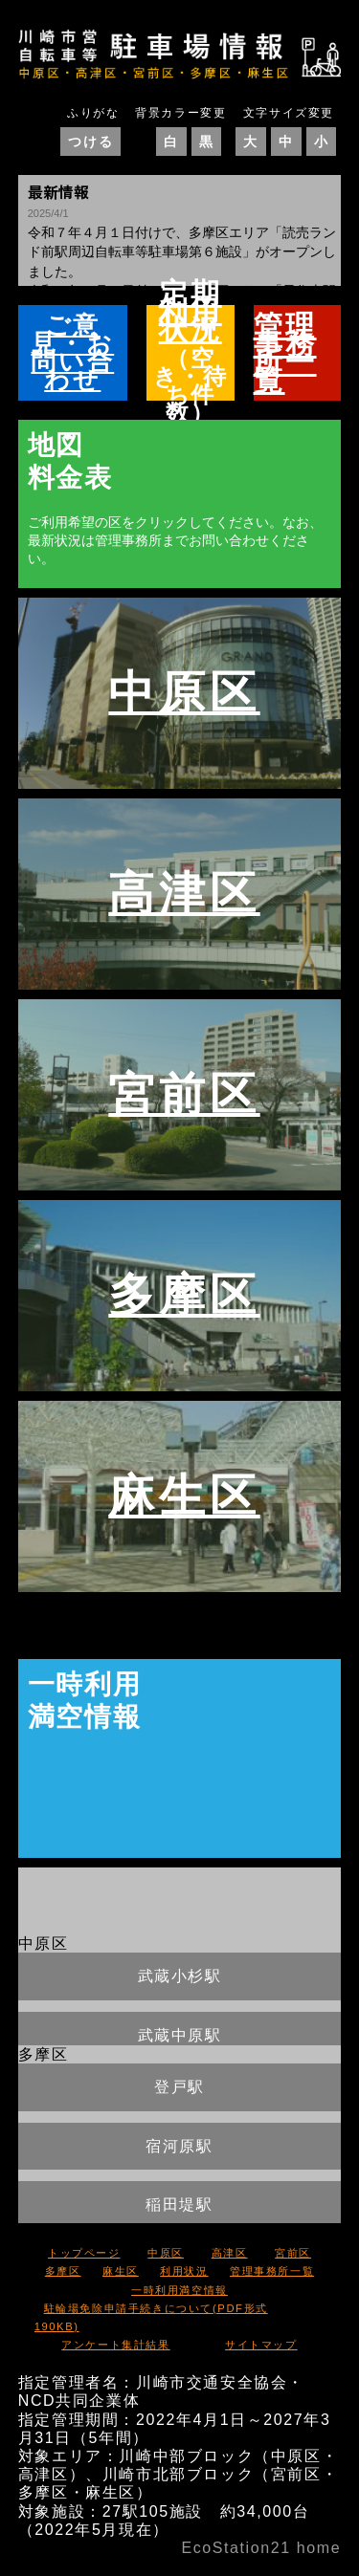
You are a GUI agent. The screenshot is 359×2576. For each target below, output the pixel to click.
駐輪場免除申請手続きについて (151, 2317)
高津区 (183, 890)
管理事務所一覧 (272, 2271)
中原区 (183, 689)
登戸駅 (179, 2087)
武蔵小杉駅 (180, 1976)
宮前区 (183, 1091)
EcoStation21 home (261, 2548)
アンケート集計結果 (115, 2344)
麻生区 (183, 1493)
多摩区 (183, 1292)
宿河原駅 (179, 2146)
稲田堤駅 (179, 2204)
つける (90, 141)
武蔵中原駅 (180, 2035)
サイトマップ (261, 2344)
